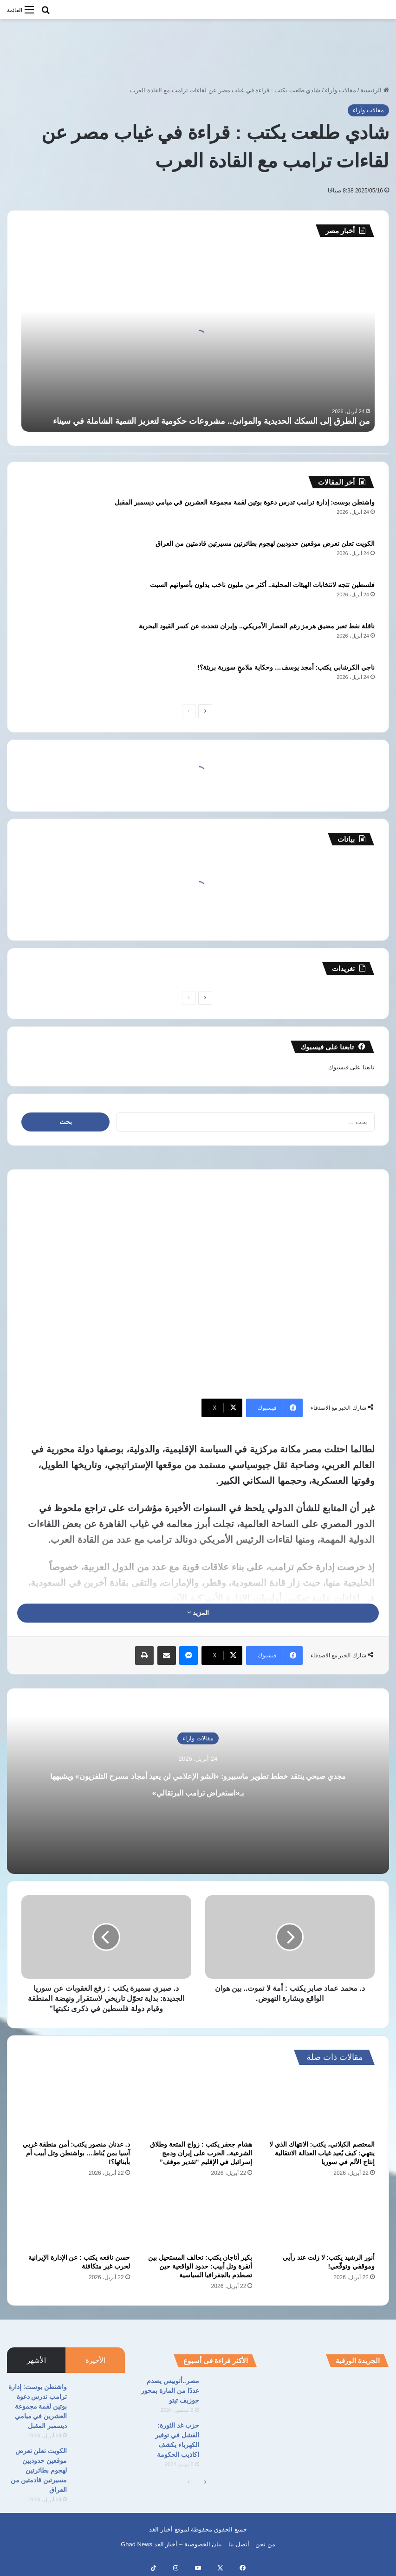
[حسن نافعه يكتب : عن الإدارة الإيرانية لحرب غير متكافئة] (75, 2218)
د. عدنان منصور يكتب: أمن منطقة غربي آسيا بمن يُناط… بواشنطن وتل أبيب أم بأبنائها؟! (76, 2153)
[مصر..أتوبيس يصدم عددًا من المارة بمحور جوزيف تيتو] (231, 2393)
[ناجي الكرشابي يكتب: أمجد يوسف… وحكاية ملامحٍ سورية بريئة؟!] (46, 680)
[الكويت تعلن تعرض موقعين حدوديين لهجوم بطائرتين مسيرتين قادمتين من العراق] (46, 556)
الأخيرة (95, 2360)
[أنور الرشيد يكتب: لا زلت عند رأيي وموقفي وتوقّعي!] (320, 2218)
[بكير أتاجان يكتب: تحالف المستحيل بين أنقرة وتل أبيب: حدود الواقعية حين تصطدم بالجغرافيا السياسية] (198, 2218)
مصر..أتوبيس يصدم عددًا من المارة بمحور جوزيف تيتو (170, 2390)
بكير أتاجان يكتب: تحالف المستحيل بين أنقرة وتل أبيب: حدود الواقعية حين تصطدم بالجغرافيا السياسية (200, 2266)
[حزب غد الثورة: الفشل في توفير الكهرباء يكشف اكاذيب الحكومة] (231, 2438)
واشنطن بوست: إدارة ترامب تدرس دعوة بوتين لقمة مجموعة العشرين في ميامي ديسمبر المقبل (245, 502)
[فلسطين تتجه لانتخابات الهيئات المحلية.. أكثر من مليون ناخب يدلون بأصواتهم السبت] (46, 597)
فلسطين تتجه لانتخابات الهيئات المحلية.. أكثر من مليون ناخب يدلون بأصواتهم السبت (262, 584)
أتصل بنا (238, 2544)
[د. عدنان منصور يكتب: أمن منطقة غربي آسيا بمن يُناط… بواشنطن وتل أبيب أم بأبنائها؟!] (75, 2104)
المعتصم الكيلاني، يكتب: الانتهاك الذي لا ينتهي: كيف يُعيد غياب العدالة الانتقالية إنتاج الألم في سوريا (322, 2153)
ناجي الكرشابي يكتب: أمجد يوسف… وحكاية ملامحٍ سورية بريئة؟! (286, 667)
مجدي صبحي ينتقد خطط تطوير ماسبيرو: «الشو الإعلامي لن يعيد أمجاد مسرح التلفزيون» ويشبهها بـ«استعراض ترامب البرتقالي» (198, 1790)
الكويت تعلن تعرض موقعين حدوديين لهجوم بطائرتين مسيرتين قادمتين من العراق (265, 543)
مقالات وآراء (340, 90)
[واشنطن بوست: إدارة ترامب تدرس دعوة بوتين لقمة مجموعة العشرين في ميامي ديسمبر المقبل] (46, 515)
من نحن (265, 2544)
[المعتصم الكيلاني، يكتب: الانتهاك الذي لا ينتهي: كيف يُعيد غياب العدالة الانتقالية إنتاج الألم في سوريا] (320, 2104)
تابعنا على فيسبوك (351, 1067)
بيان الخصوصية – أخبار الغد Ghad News (171, 2544)
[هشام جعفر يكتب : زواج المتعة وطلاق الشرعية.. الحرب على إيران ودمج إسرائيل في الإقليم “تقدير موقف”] (198, 2104)
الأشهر (36, 2360)
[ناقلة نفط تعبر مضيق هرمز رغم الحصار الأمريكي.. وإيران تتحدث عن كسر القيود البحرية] (46, 638)
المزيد (198, 1613)
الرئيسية (374, 90)
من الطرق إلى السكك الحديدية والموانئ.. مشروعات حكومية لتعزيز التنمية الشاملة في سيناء (211, 421)
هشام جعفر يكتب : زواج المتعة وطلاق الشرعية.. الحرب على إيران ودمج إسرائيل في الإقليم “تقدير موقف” (201, 2153)
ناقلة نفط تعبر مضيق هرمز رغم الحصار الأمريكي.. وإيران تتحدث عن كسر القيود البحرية (257, 626)
